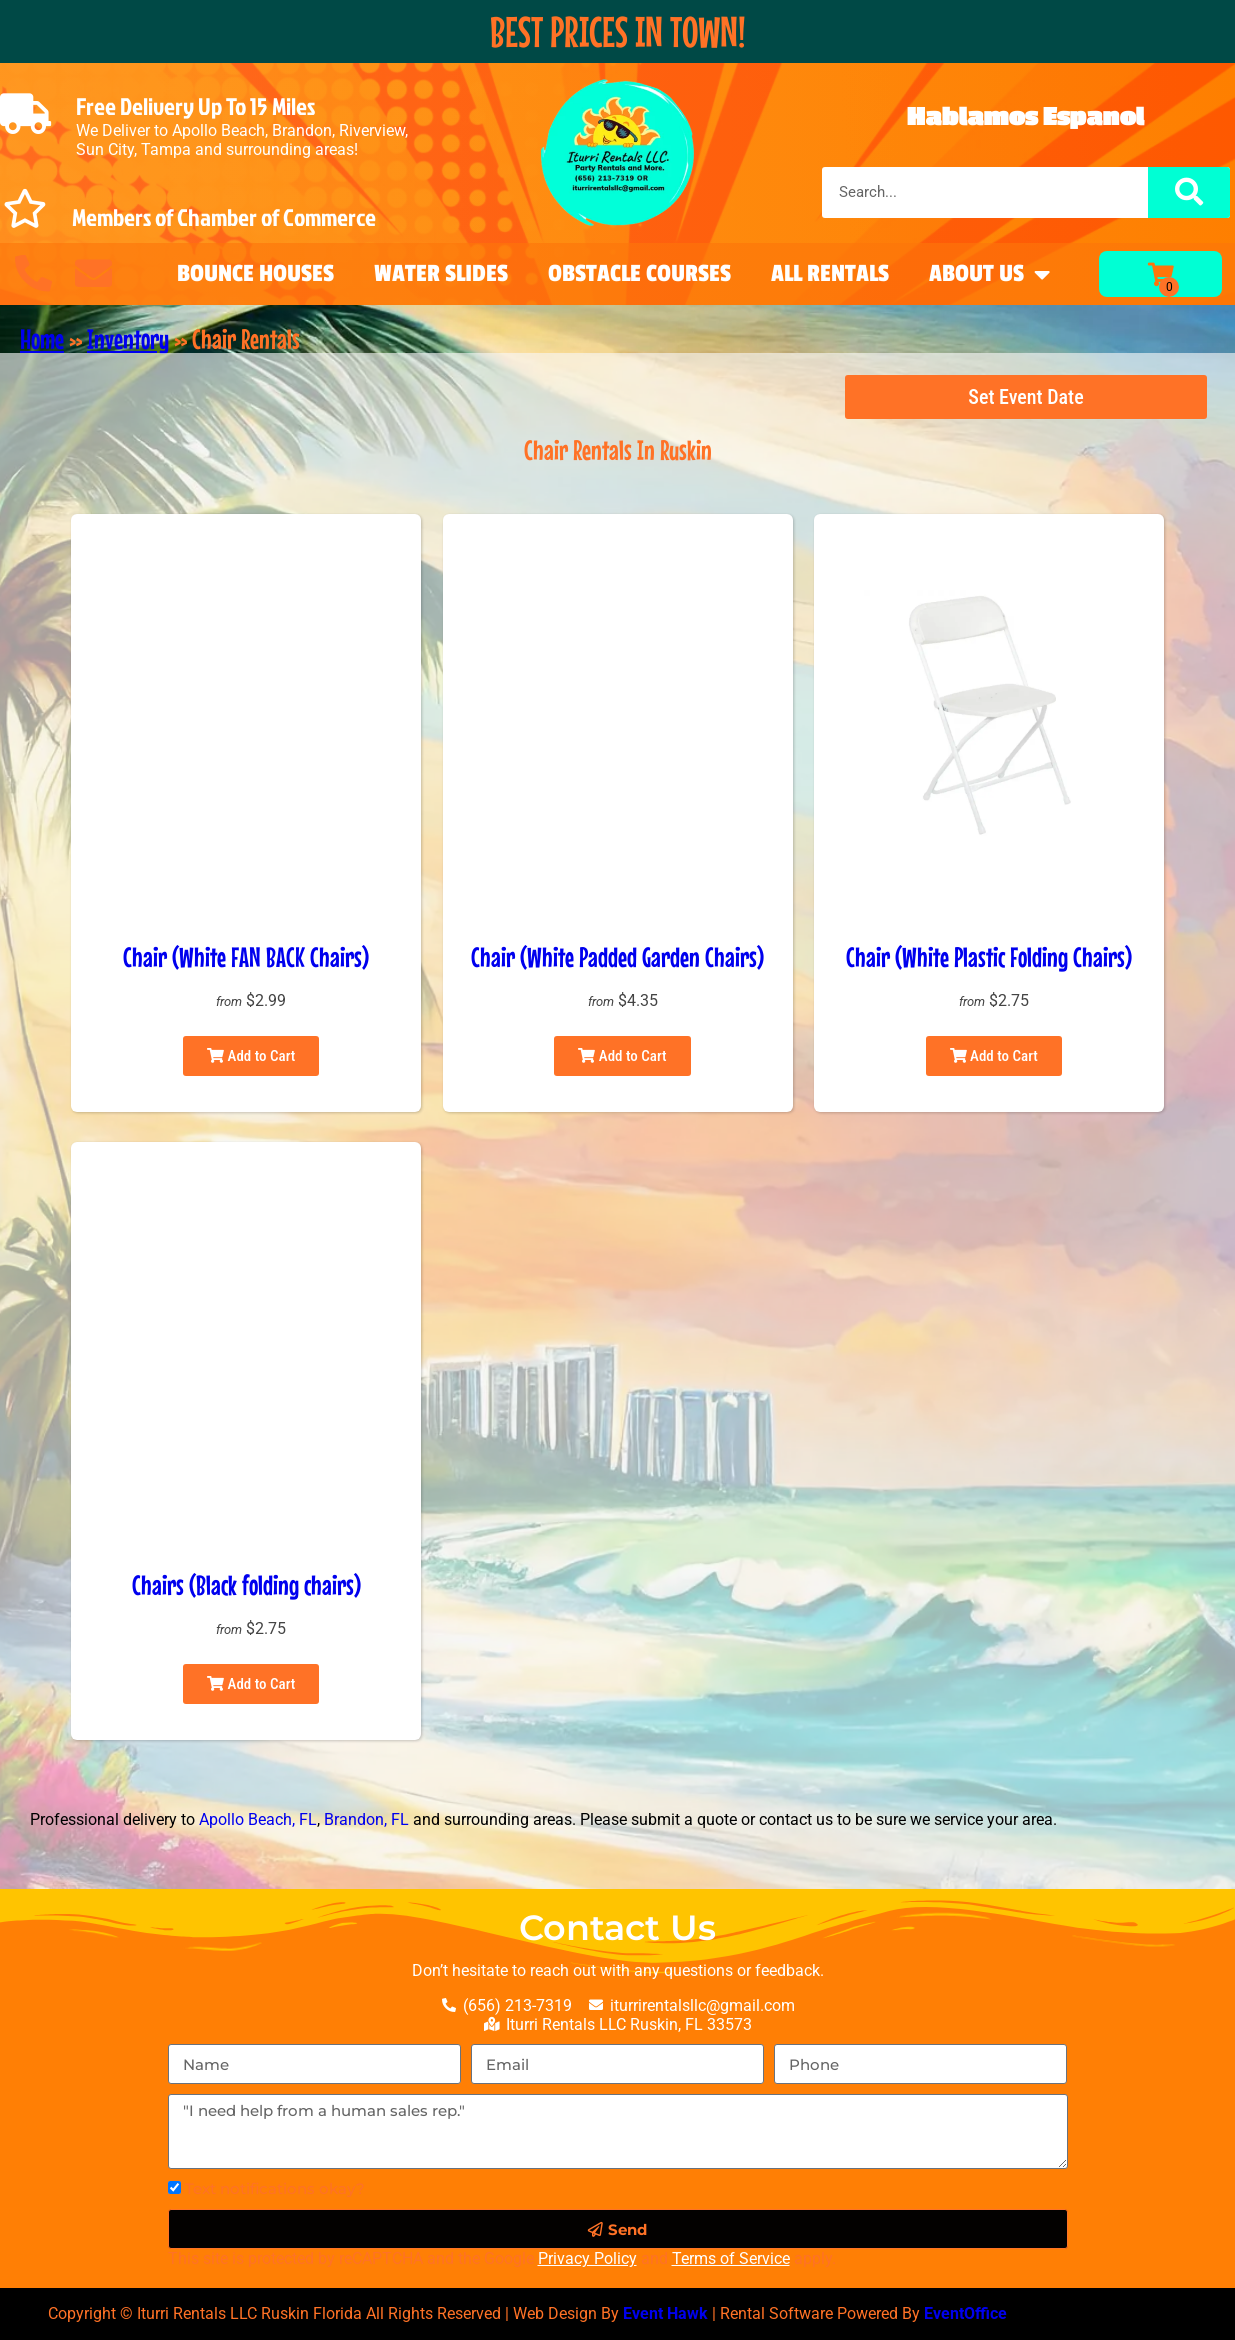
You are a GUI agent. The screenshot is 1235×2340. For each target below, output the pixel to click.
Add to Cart (251, 1056)
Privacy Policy (587, 2258)
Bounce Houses (255, 273)
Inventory (128, 339)
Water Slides (441, 273)
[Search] (1189, 192)
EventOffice (965, 2313)
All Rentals (830, 273)
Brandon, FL (366, 1819)
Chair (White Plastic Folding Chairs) (989, 957)
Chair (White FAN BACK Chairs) (246, 957)
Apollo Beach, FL (258, 1819)
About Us (989, 274)
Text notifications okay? (275, 2188)
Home (42, 339)
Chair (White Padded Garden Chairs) (617, 957)
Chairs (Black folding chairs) (246, 1585)
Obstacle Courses (639, 273)
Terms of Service (731, 2258)
